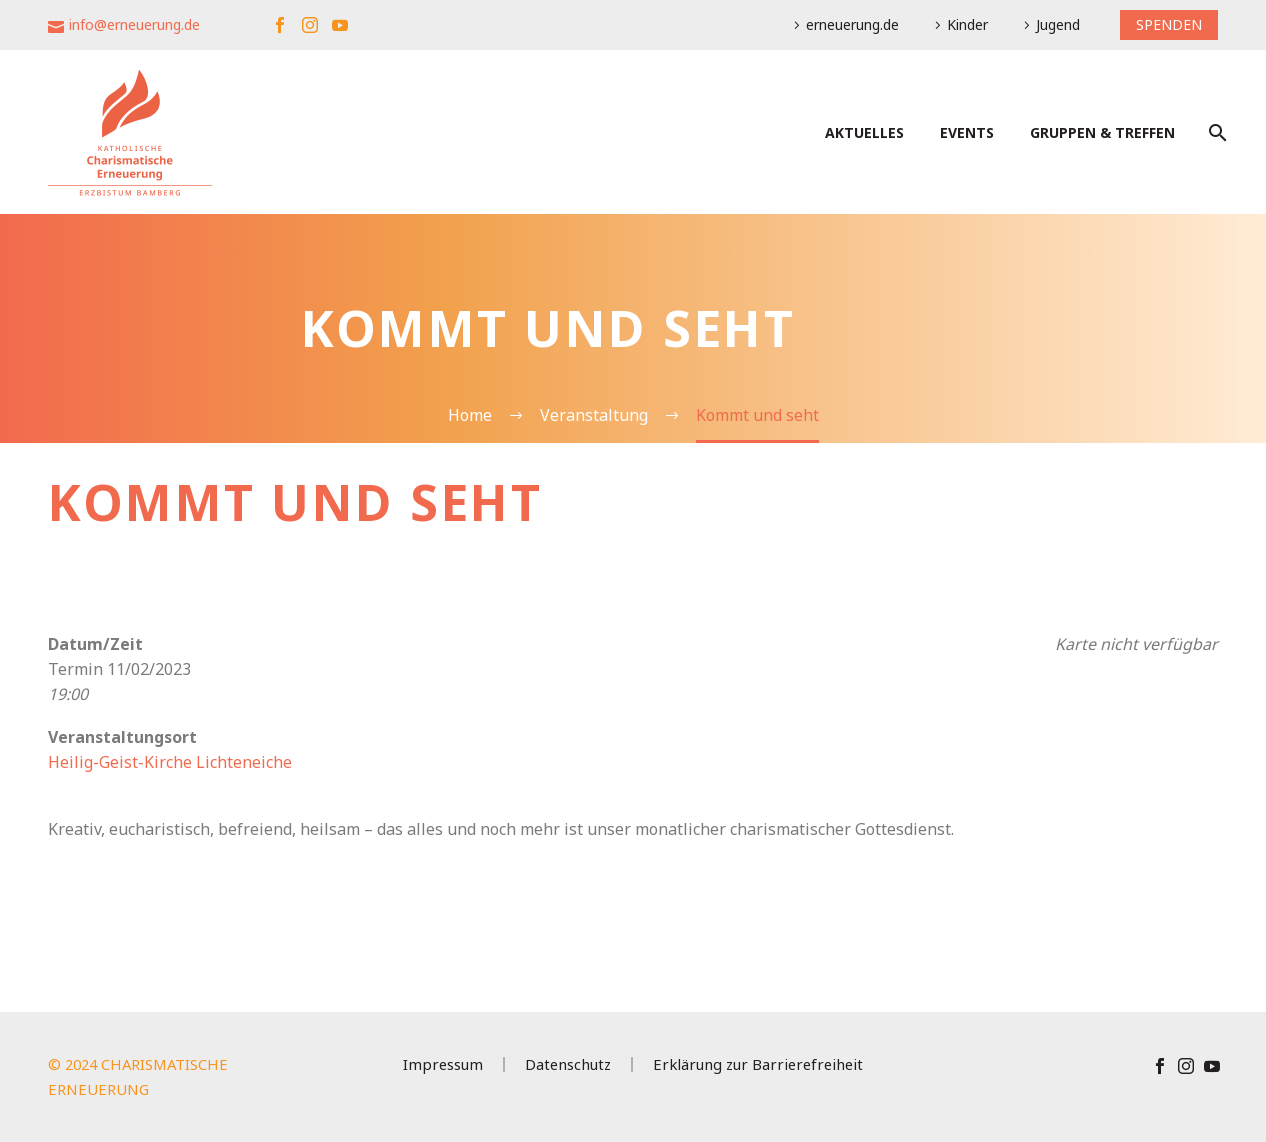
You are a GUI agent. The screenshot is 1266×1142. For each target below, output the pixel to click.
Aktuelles (864, 132)
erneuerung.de (852, 24)
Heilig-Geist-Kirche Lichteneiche (170, 762)
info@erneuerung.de (134, 24)
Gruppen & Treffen (1102, 132)
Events (967, 132)
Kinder (967, 24)
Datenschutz (568, 1064)
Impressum (443, 1064)
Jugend (1058, 24)
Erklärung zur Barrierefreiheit (758, 1064)
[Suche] (1215, 132)
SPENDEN (1169, 24)
